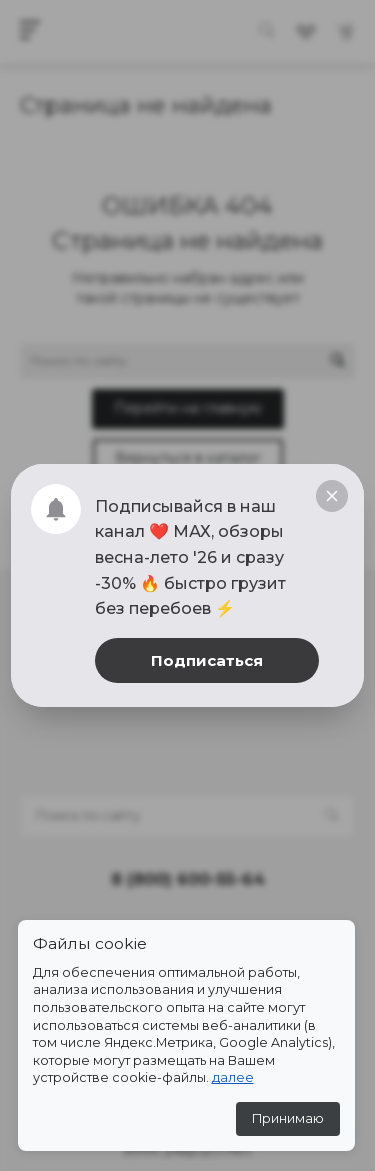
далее (233, 1077)
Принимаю (288, 1118)
